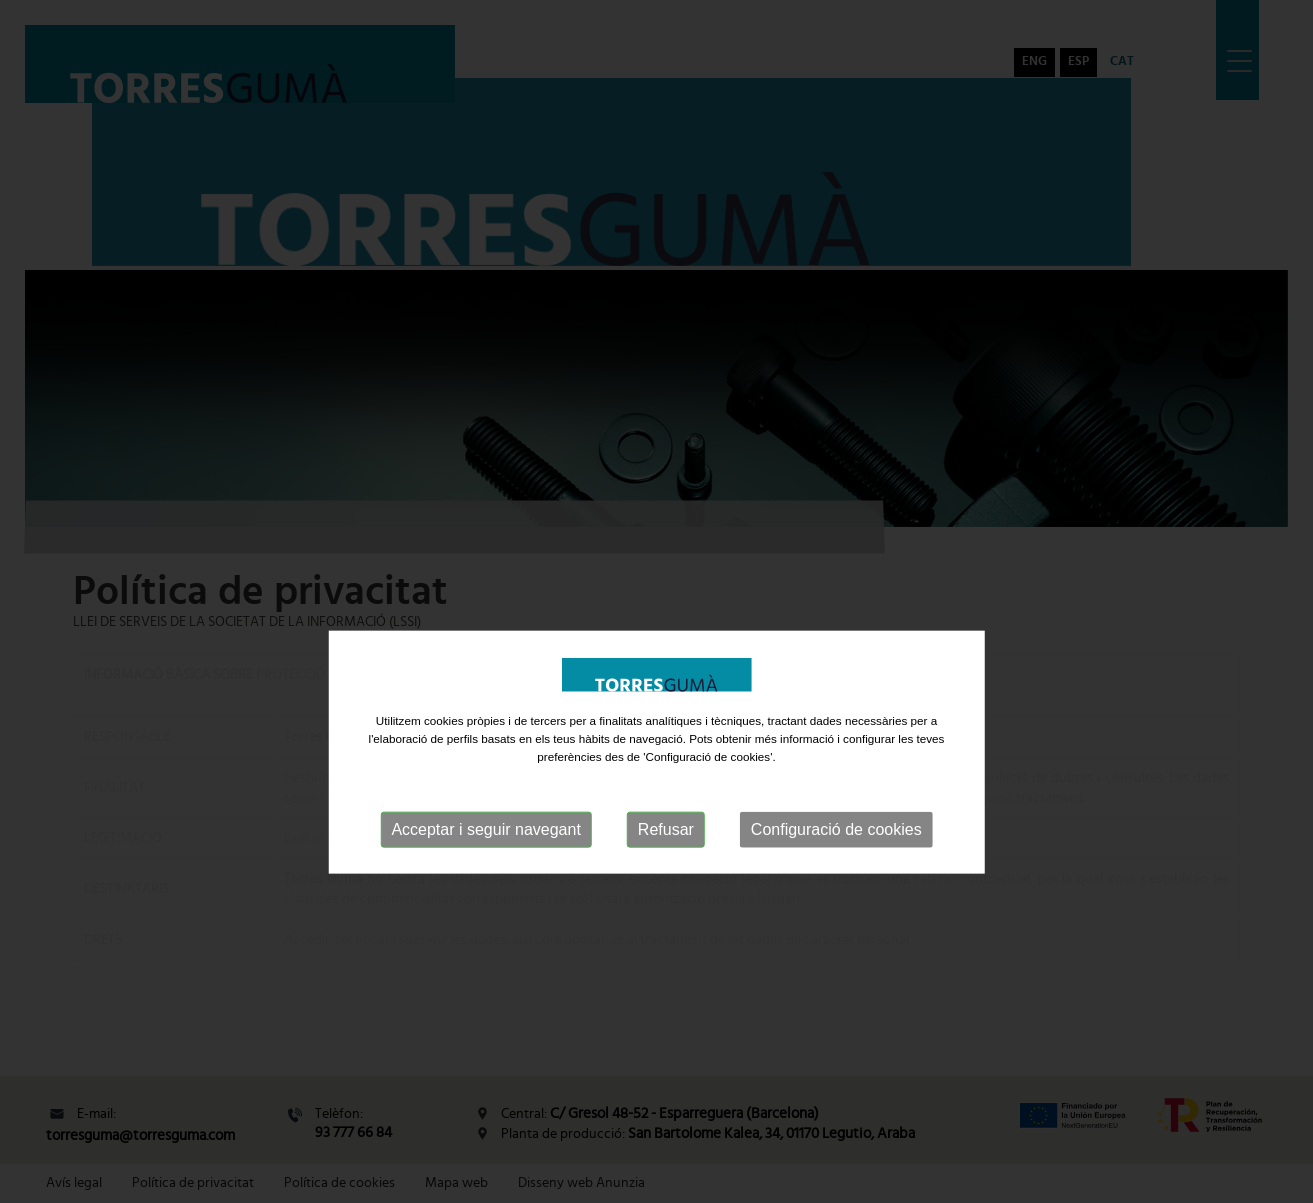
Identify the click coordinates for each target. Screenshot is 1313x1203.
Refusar (666, 882)
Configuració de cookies (836, 882)
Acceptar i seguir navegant (485, 882)
